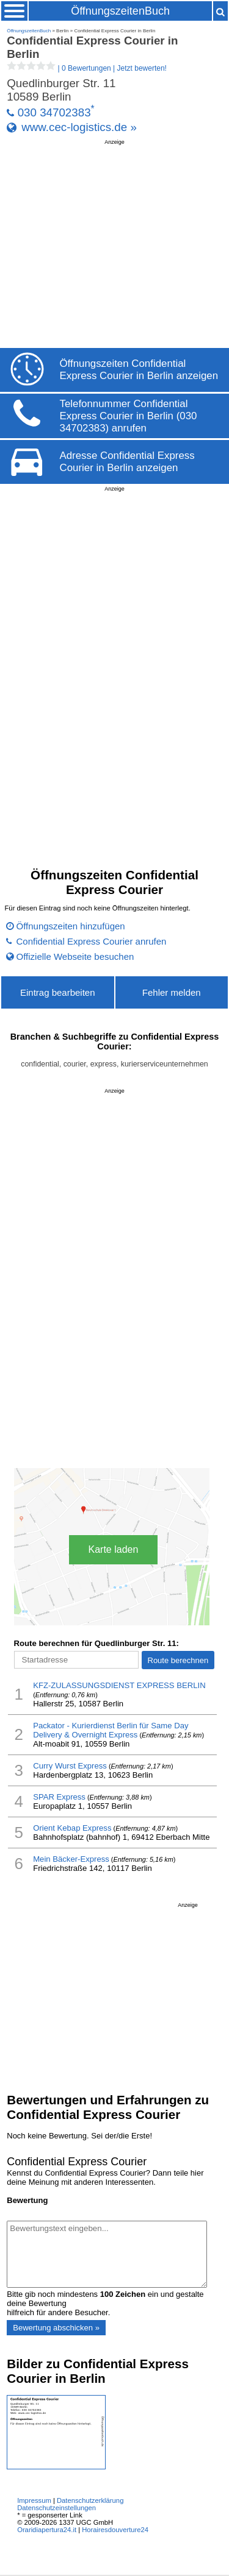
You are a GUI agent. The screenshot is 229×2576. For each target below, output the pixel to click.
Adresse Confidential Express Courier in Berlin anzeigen (127, 462)
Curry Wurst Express (70, 1765)
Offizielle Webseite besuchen (75, 956)
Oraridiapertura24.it (46, 2529)
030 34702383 (54, 112)
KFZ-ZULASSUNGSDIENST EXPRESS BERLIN (119, 1685)
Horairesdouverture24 (115, 2529)
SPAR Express (59, 1796)
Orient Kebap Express (72, 1828)
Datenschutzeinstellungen (56, 2507)
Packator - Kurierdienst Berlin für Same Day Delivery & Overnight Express (110, 1730)
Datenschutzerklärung (90, 2500)
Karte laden (114, 1549)
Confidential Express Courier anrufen (91, 941)
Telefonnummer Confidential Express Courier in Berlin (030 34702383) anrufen (128, 416)
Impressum (34, 2500)
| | (87, 68)
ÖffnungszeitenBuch (120, 11)
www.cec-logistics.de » (79, 127)
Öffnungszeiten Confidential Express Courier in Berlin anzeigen (139, 369)
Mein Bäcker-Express (71, 1859)
